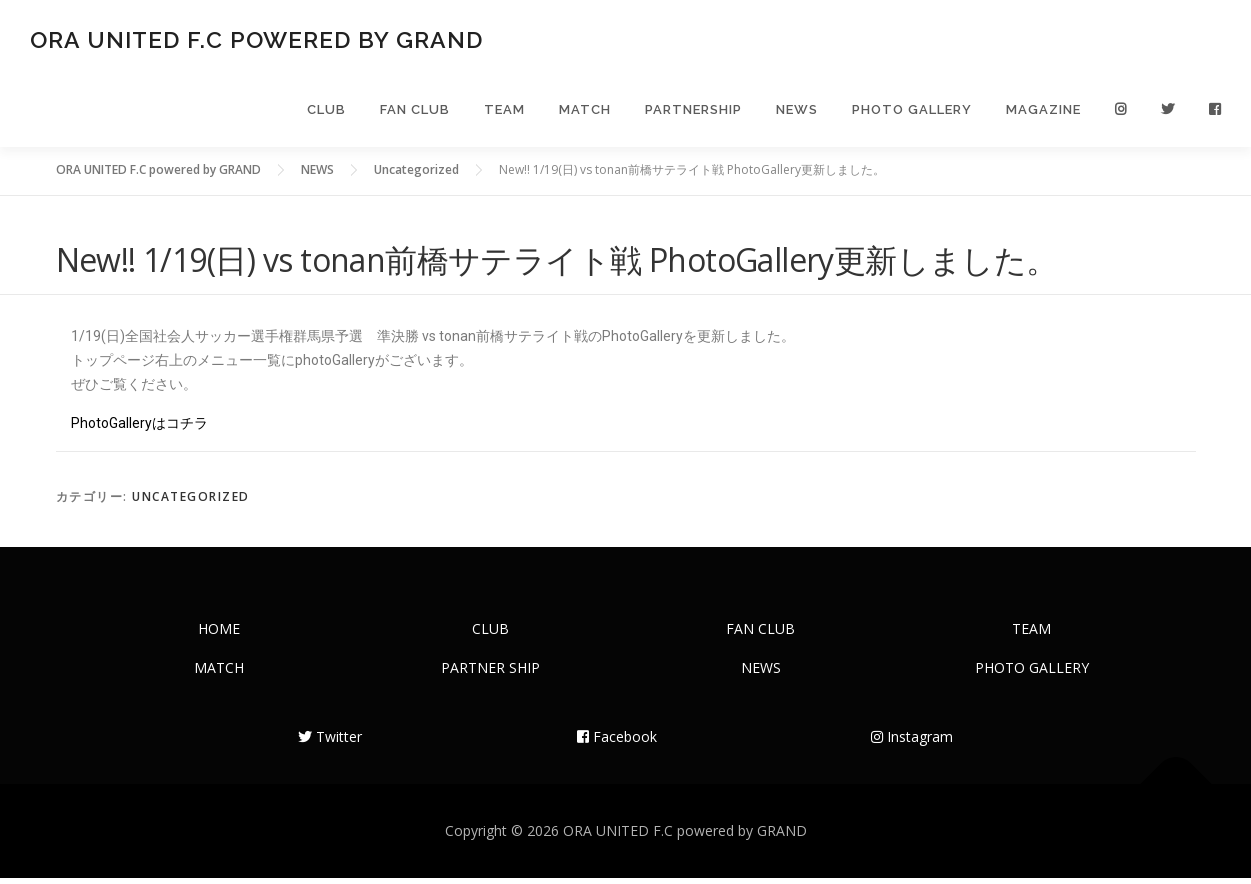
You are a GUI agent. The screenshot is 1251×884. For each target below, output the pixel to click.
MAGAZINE (1043, 112)
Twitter (330, 742)
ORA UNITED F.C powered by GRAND (256, 40)
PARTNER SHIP (490, 673)
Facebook (617, 742)
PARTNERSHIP (693, 112)
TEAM (504, 112)
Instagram (912, 742)
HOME (219, 634)
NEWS (797, 112)
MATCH (585, 112)
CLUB (326, 112)
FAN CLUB (415, 112)
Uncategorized (191, 502)
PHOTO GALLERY (912, 112)
